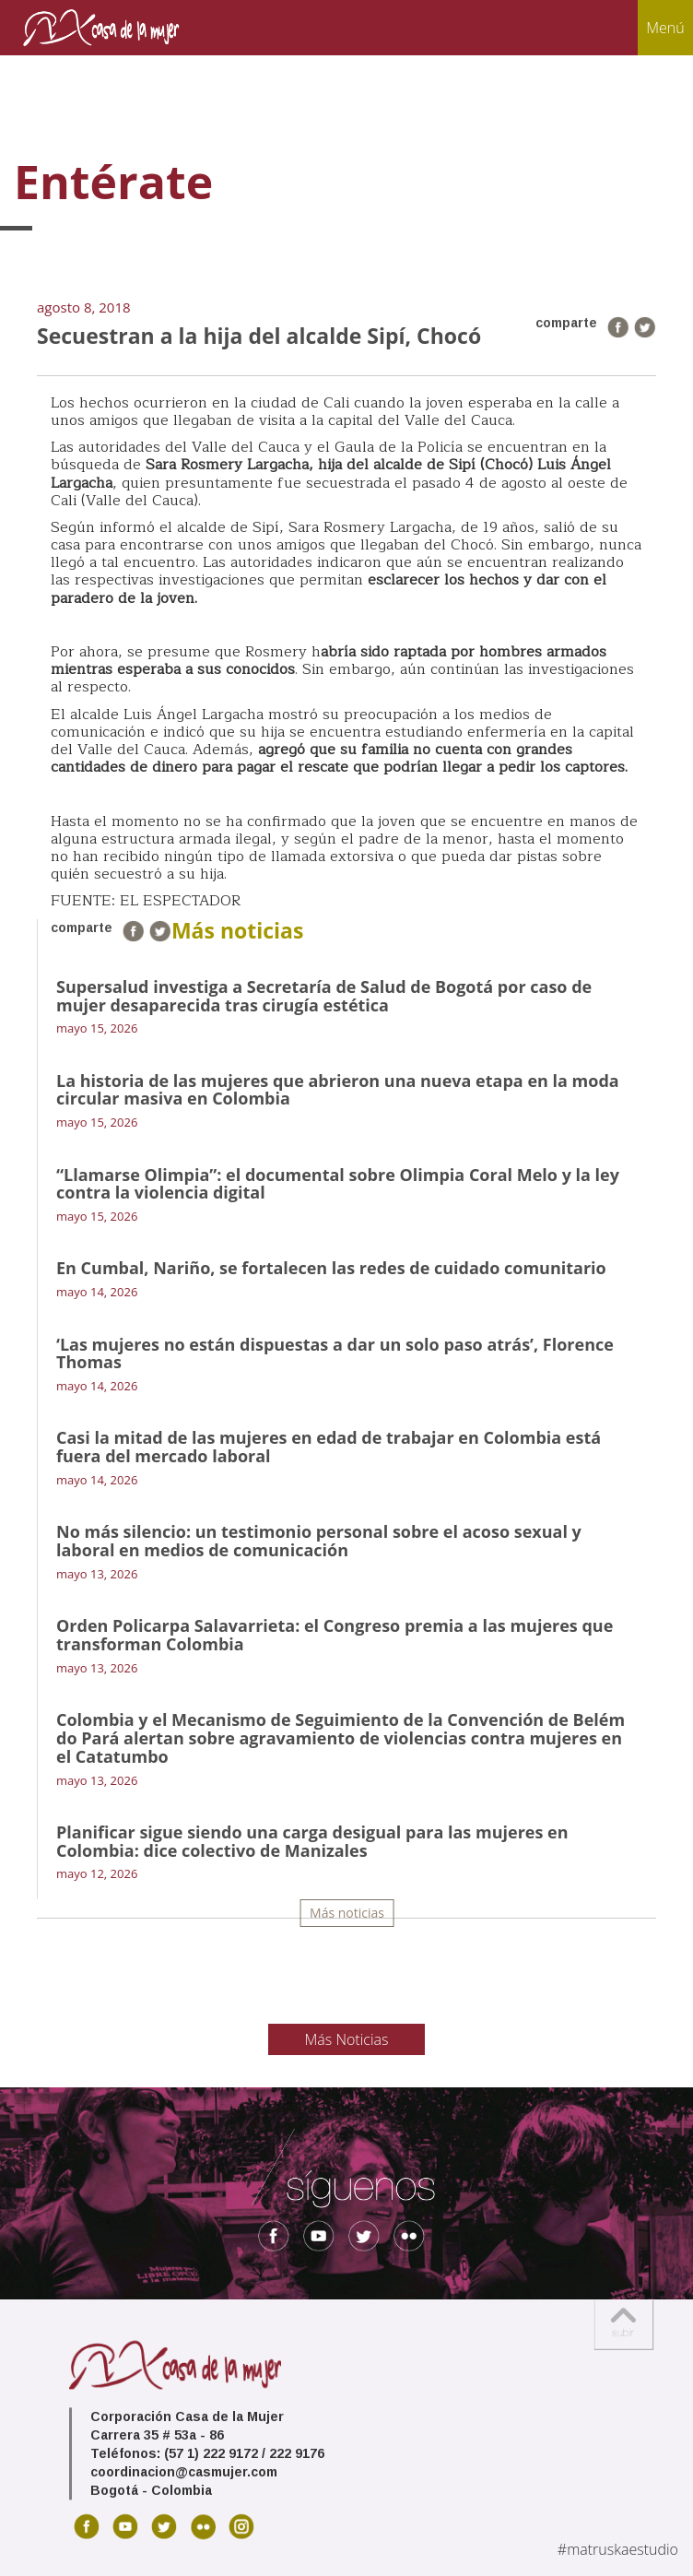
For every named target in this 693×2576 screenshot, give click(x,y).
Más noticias (347, 1912)
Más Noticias (347, 2039)
